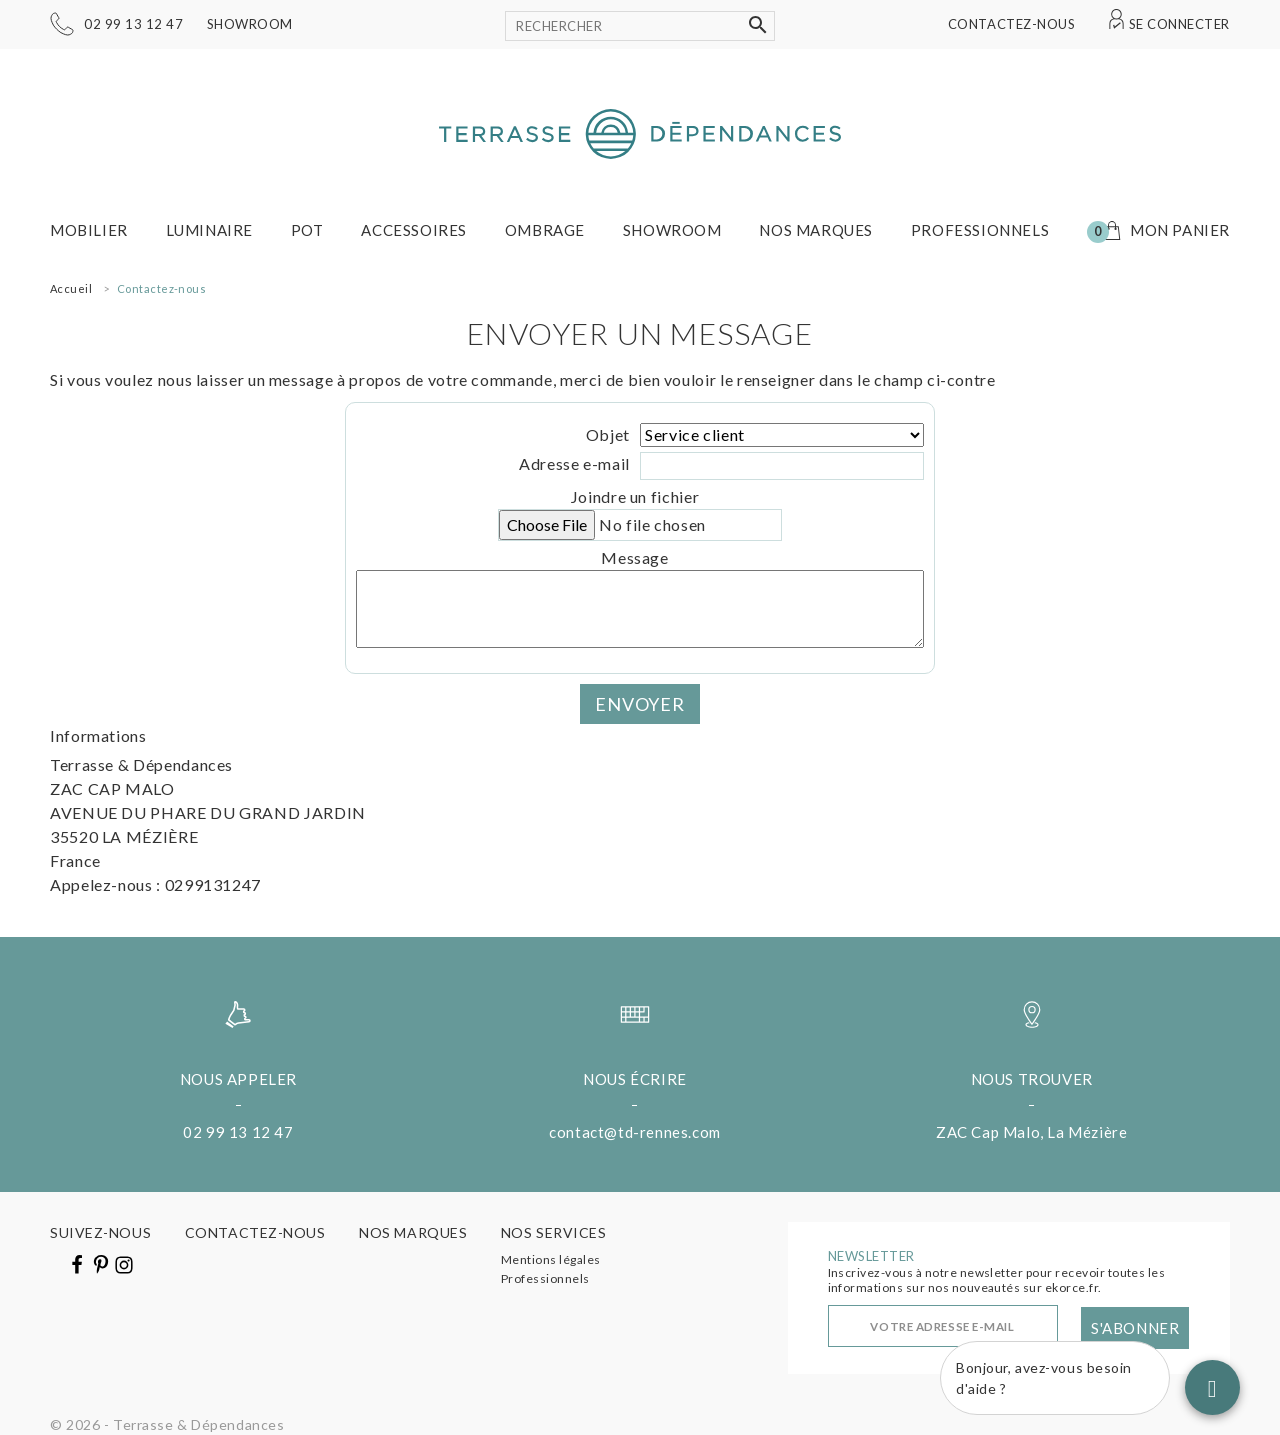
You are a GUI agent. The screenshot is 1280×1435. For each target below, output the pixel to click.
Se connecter (1179, 24)
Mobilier (89, 230)
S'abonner (1135, 1328)
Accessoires (414, 230)
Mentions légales (551, 1259)
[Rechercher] (640, 26)
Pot (307, 230)
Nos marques (816, 230)
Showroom (250, 24)
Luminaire (209, 230)
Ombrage (545, 230)
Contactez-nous (1011, 24)
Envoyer (639, 704)
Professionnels (980, 230)
